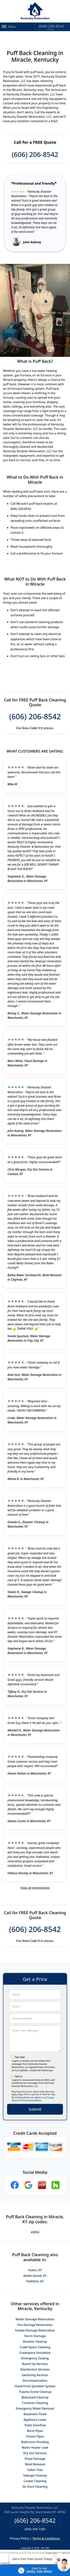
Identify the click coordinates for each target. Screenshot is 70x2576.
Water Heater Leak (35, 2443)
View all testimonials (34, 1883)
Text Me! (20, 2052)
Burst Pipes (35, 2426)
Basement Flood (35, 2409)
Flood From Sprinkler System (35, 2381)
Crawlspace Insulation (35, 2348)
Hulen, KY (35, 2266)
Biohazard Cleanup (35, 2393)
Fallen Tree (35, 2465)
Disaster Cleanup (35, 2337)
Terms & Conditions (31, 2095)
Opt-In (19, 2071)
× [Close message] (54, 2555)
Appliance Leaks (35, 2415)
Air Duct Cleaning (35, 2482)
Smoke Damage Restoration (35, 2326)
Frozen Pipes (35, 2432)
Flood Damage (35, 2454)
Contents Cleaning (35, 2398)
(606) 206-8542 (51, 26)
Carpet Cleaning (35, 2476)
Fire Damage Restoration (35, 2320)
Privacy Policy (19, 2534)
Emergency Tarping (35, 2354)
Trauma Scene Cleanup (35, 2387)
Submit (35, 2104)
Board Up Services (35, 2359)
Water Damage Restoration (35, 2315)
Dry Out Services (35, 2448)
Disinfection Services (35, 2365)
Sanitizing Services (35, 2370)
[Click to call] (35, 2570)
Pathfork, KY (35, 2277)
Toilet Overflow (35, 2420)
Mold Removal (35, 2460)
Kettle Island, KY (34, 2271)
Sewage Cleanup (35, 2471)
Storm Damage (35, 2331)
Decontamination (35, 2376)
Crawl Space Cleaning (35, 2342)
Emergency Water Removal (35, 2404)
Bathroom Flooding (35, 2437)
